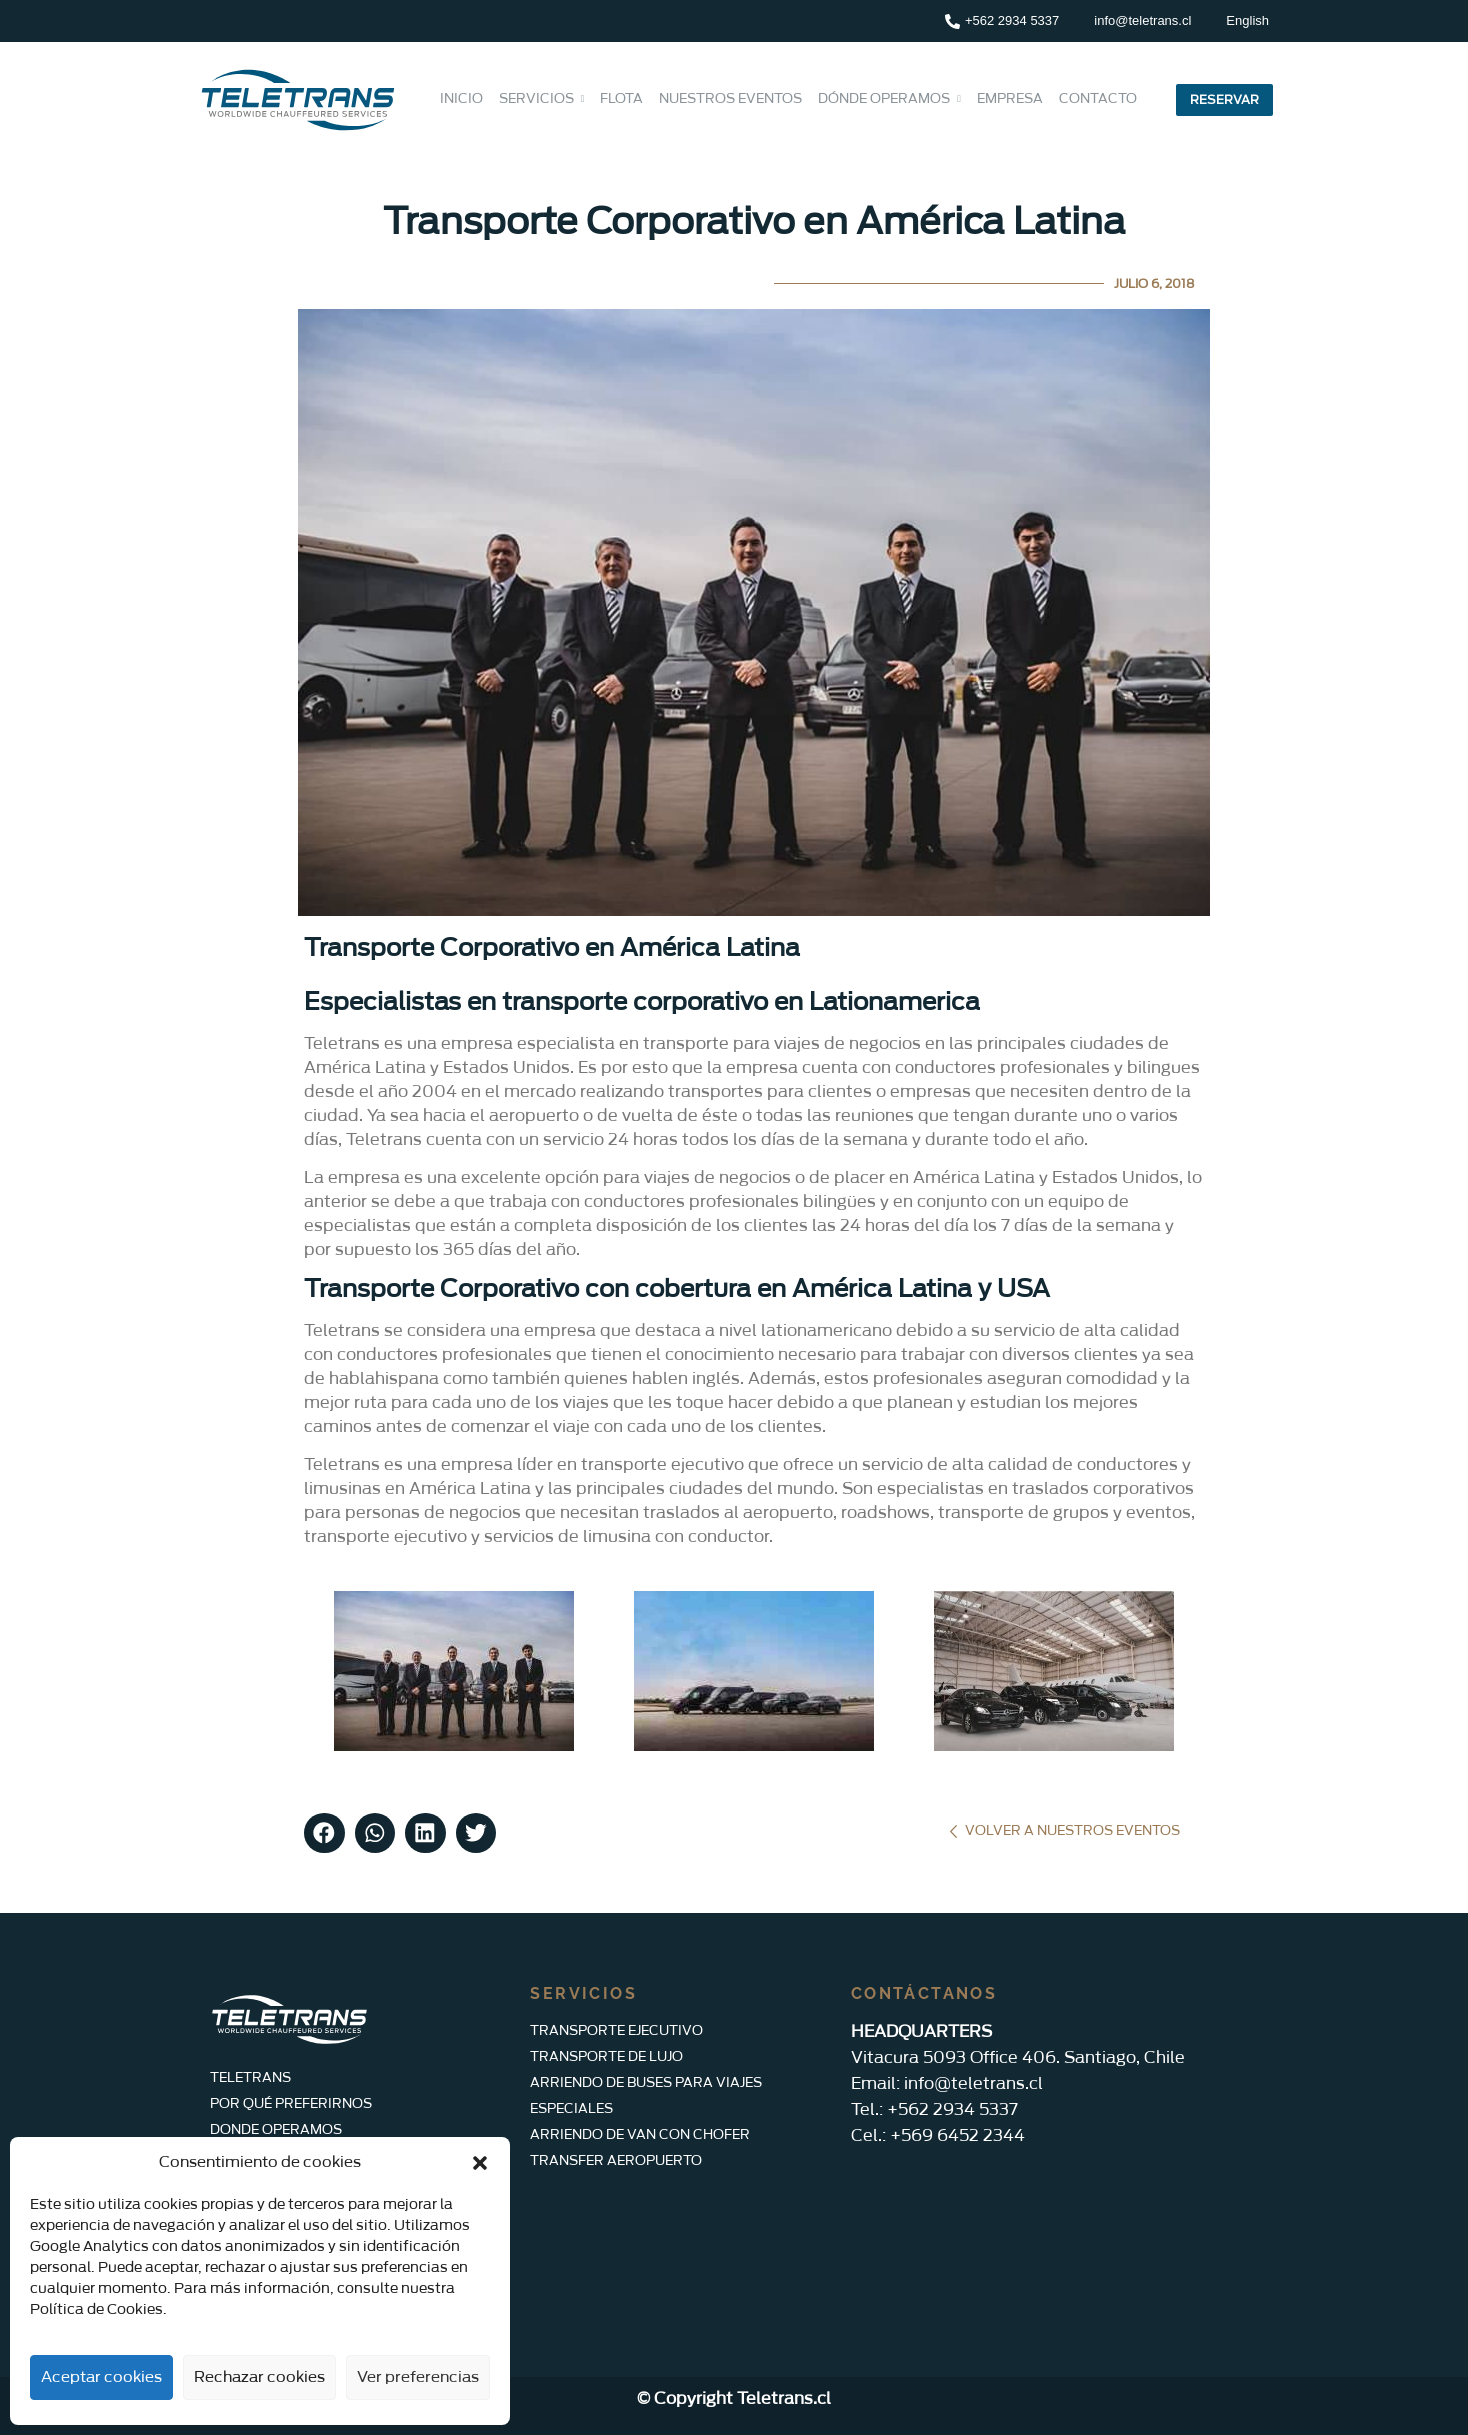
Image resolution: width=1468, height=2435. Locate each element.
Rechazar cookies (259, 2377)
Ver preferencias (418, 2377)
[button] (480, 2163)
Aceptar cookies (101, 2377)
